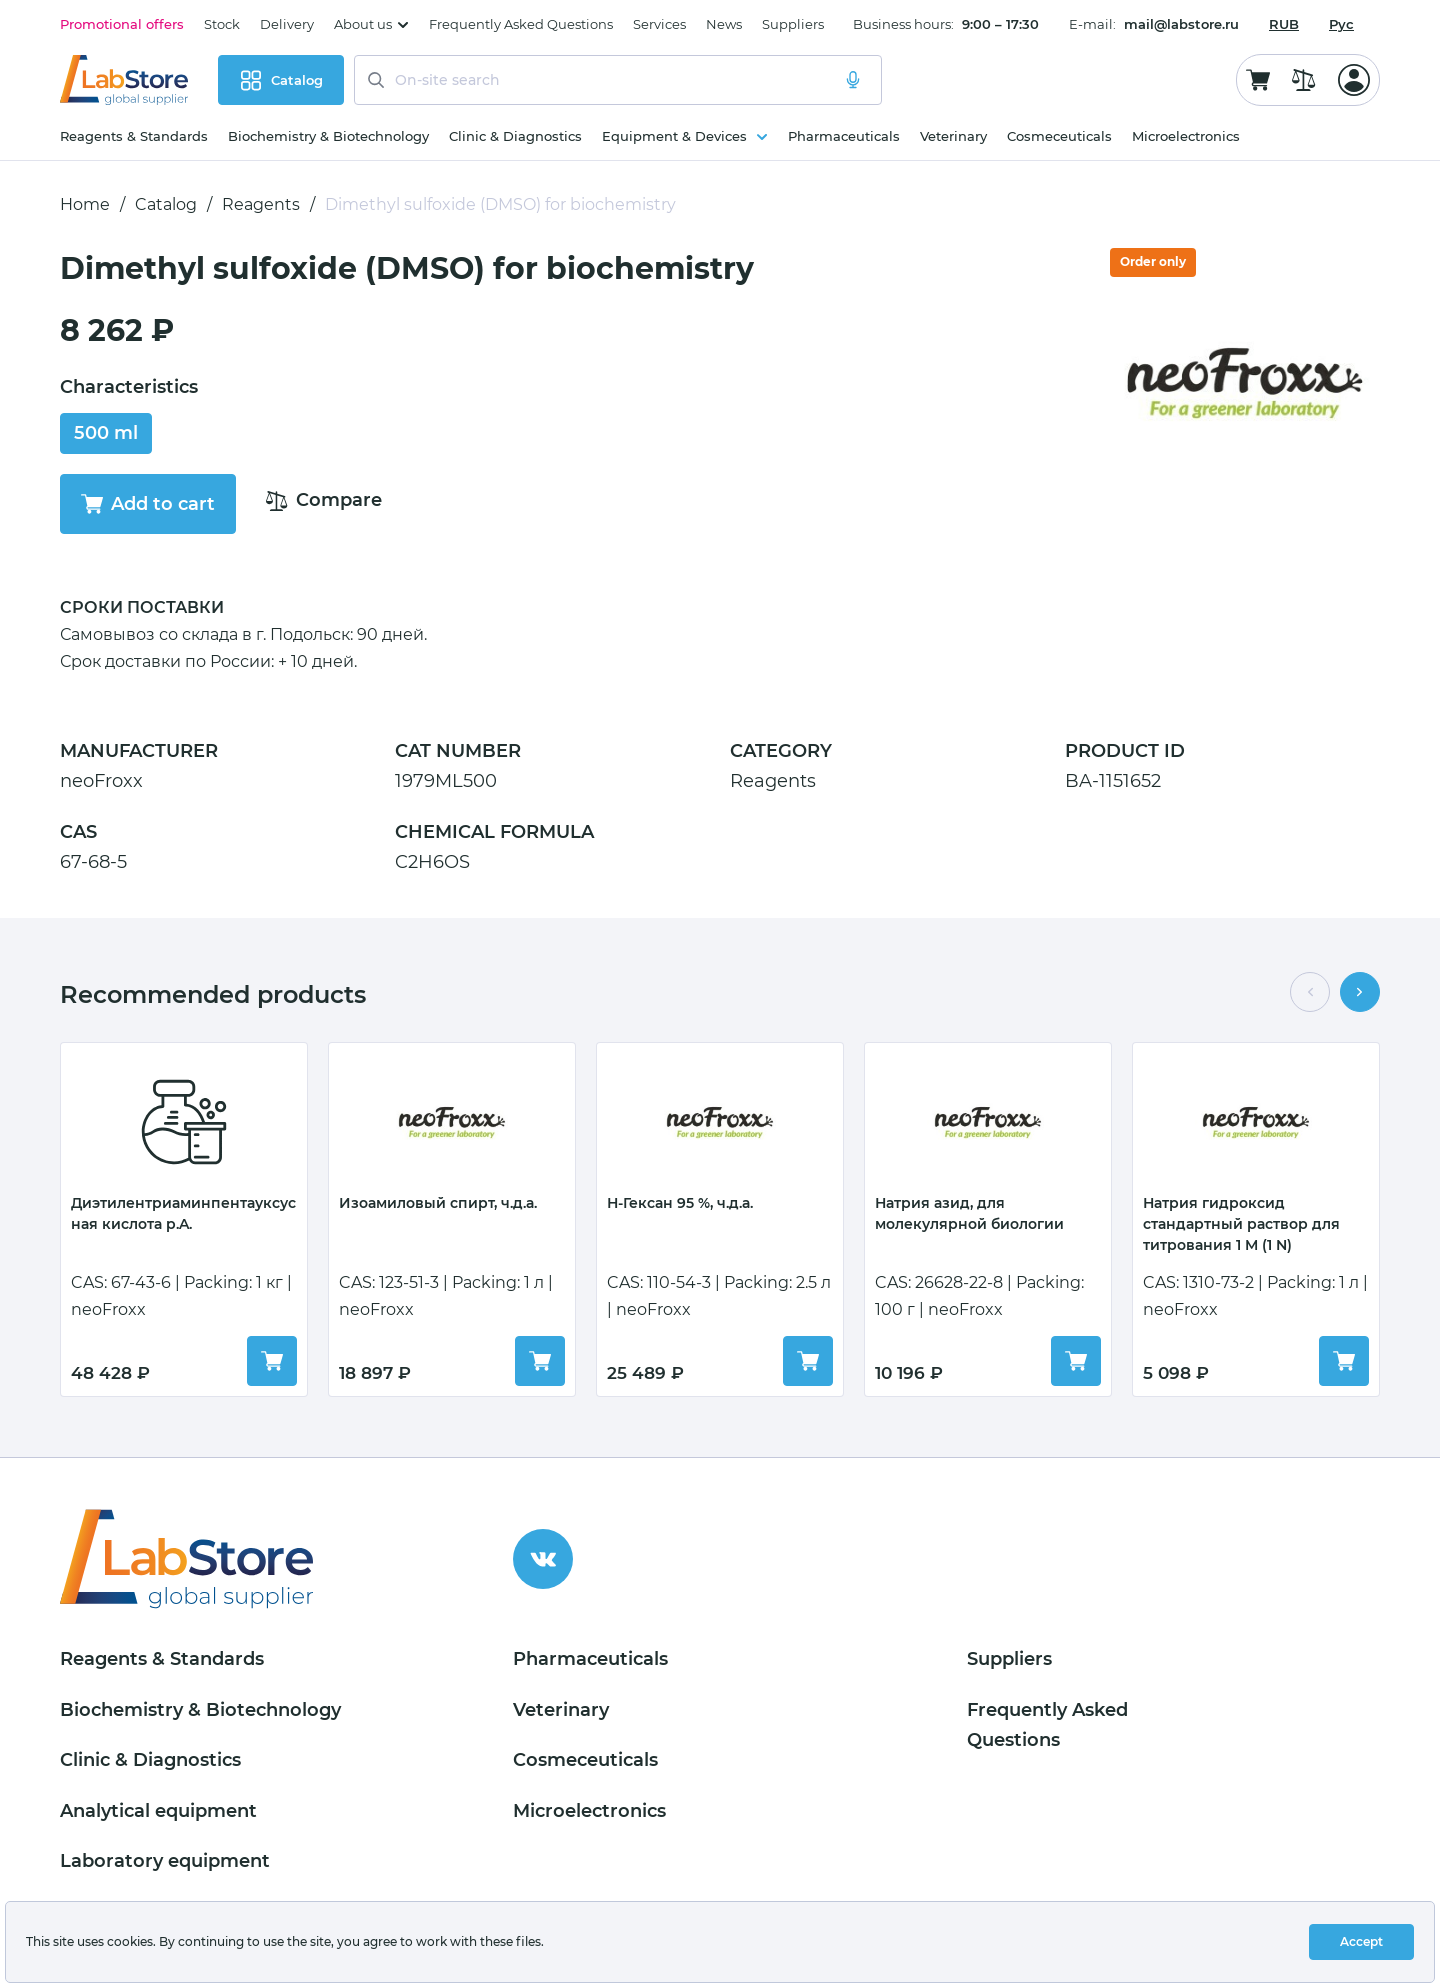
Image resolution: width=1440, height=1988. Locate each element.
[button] (1310, 992)
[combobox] (1284, 24)
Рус (1341, 24)
